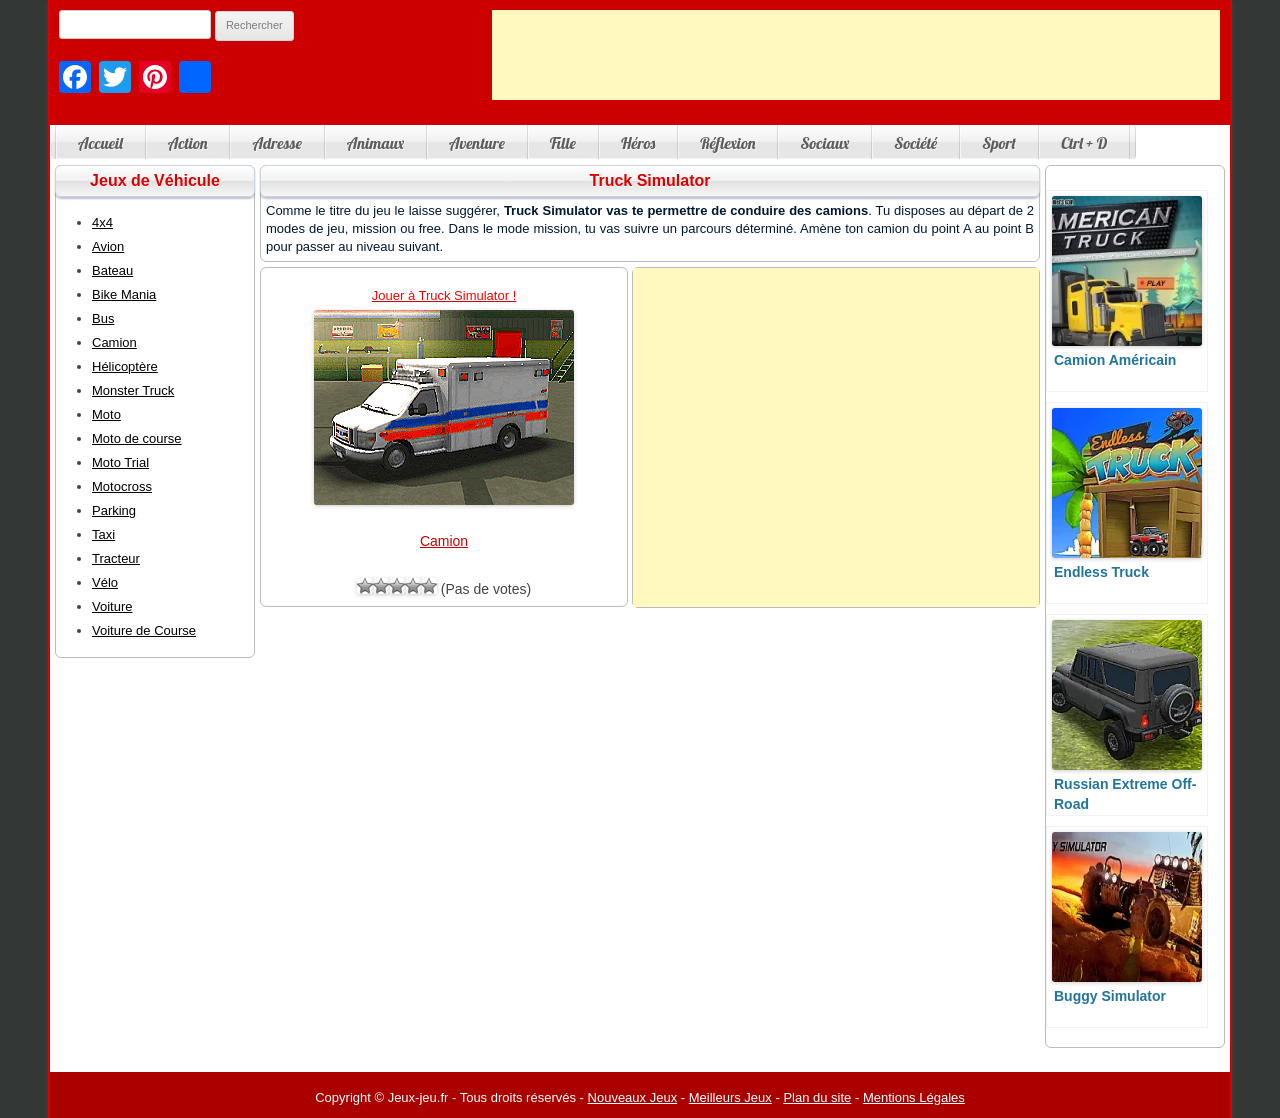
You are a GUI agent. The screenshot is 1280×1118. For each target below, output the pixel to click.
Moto (106, 414)
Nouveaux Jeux (633, 1097)
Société (915, 143)
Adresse (276, 143)
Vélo (105, 582)
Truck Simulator (650, 180)
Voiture (112, 606)
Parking (114, 510)
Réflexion (727, 143)
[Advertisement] (856, 55)
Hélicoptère (125, 366)
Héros (638, 143)
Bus (103, 318)
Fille (563, 143)
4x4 (102, 222)
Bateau (112, 270)
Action (188, 143)
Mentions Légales (914, 1097)
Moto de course (137, 438)
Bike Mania (124, 294)
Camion (444, 541)
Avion (108, 246)
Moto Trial (120, 462)
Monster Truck (133, 390)
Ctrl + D (1084, 143)
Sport (999, 143)
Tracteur (116, 558)
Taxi (103, 534)
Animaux (375, 143)
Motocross (122, 486)
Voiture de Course (144, 630)
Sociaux (824, 143)
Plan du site (817, 1097)
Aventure (477, 143)
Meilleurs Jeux (730, 1097)
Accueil (100, 143)
